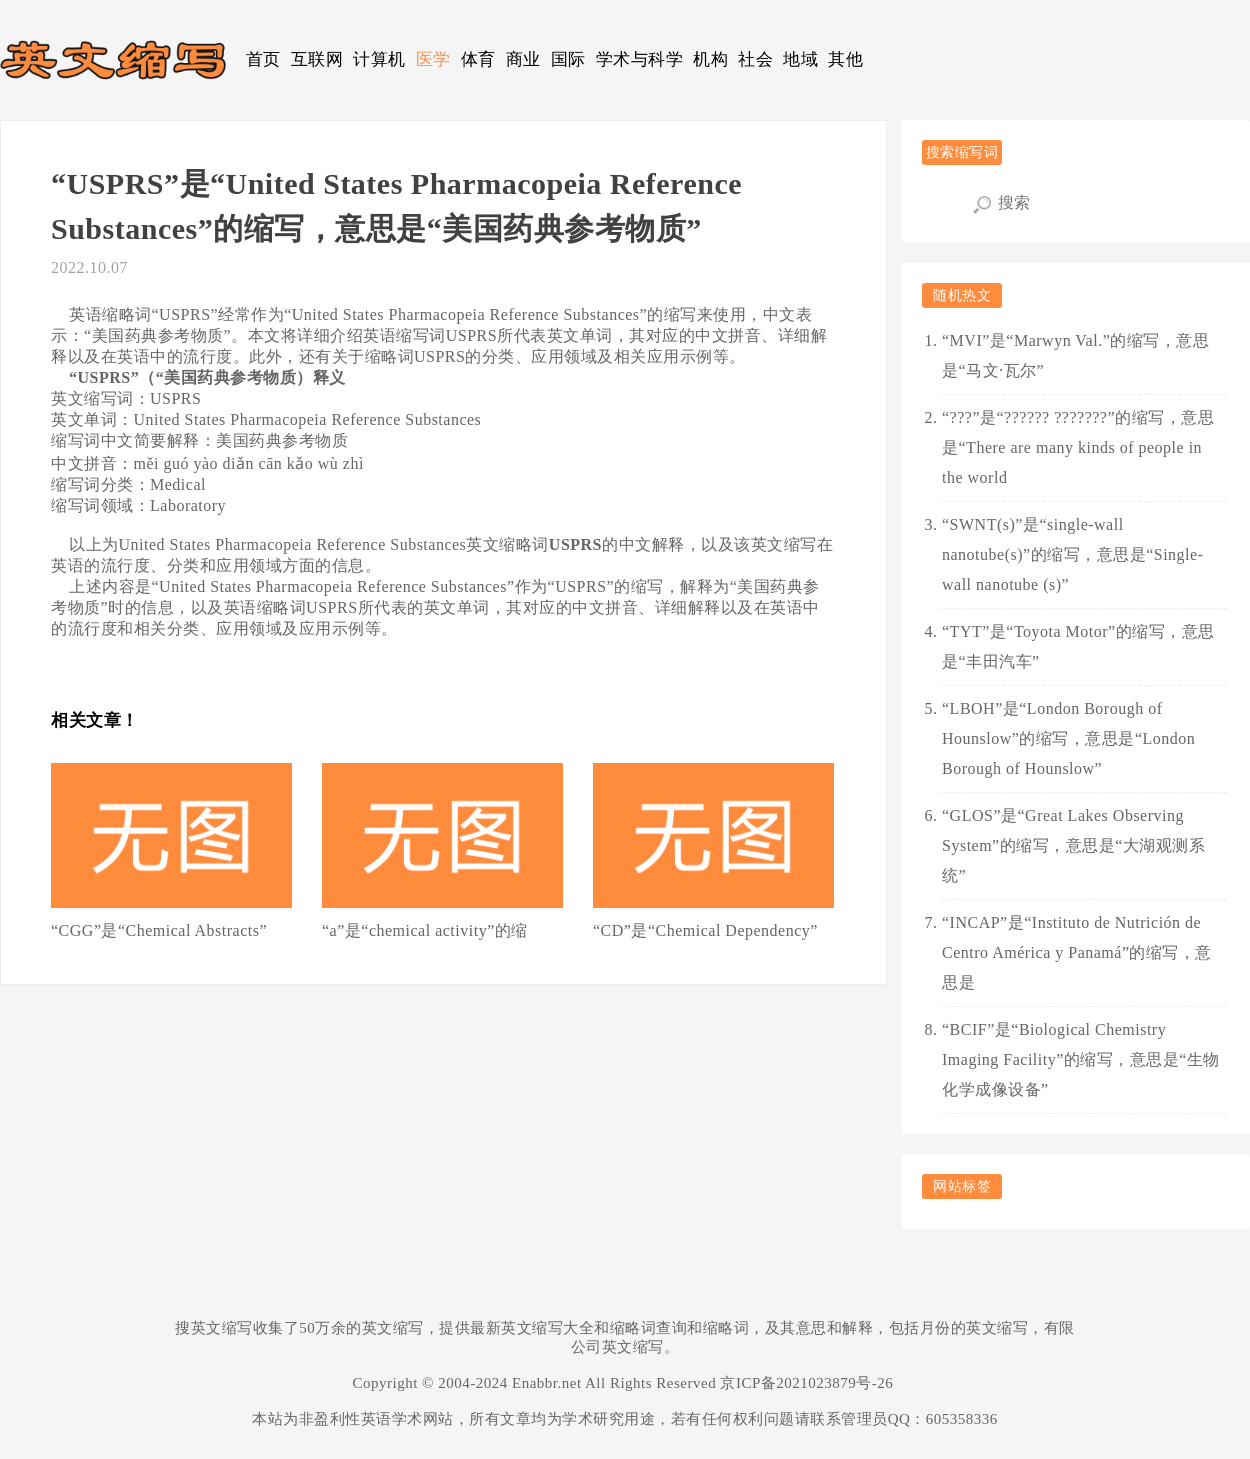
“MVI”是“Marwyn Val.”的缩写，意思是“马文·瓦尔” (1075, 355)
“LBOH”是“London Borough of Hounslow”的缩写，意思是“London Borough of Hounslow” (1068, 738)
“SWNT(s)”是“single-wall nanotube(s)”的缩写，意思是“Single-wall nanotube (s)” (1072, 554)
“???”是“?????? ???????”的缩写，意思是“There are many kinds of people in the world (1078, 447)
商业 (523, 59)
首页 (263, 59)
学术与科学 (640, 59)
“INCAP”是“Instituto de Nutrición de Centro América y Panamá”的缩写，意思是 (1077, 952)
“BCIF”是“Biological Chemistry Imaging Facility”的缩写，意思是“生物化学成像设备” (1081, 1059)
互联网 (317, 59)
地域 (800, 59)
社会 (755, 59)
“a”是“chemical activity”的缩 (425, 930)
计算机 (379, 59)
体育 (478, 59)
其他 (845, 59)
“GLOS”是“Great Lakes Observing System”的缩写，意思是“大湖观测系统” (1073, 845)
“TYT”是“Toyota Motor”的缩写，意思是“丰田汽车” (1078, 646)
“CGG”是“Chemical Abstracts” (159, 930)
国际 (568, 59)
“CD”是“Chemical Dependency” (705, 930)
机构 (710, 59)
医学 (433, 59)
